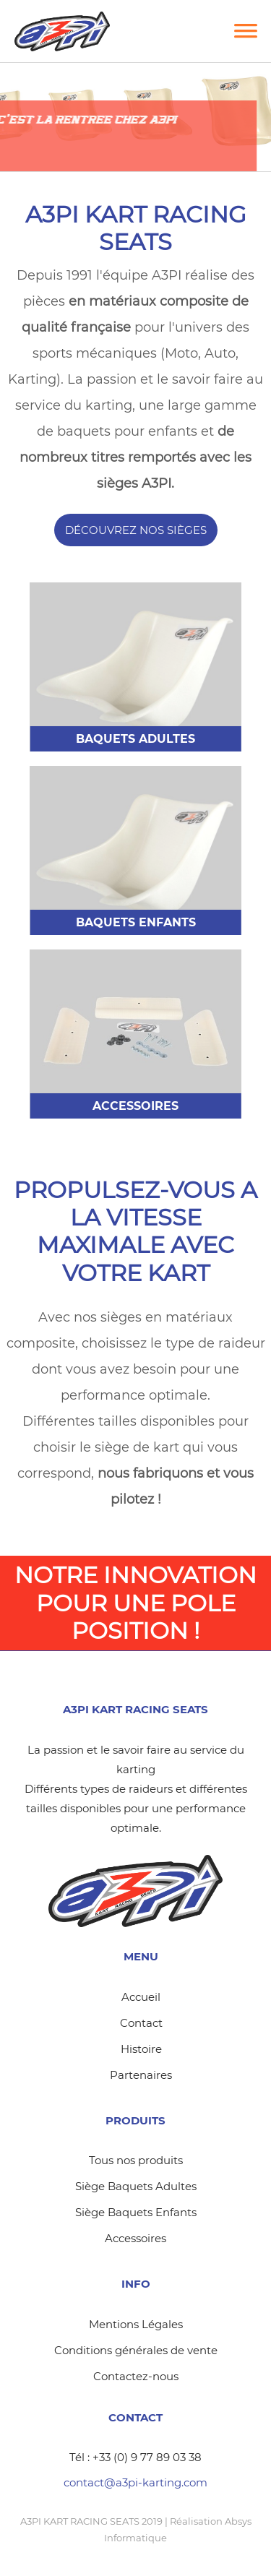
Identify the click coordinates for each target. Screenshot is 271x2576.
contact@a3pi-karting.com (135, 2482)
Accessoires (135, 2238)
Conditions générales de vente (136, 2350)
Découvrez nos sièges (136, 530)
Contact (141, 2023)
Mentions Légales (136, 2324)
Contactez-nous (135, 2376)
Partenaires (141, 2075)
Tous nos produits (136, 2160)
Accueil (140, 1997)
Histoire (141, 2049)
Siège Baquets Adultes (136, 2186)
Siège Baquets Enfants (136, 2212)
